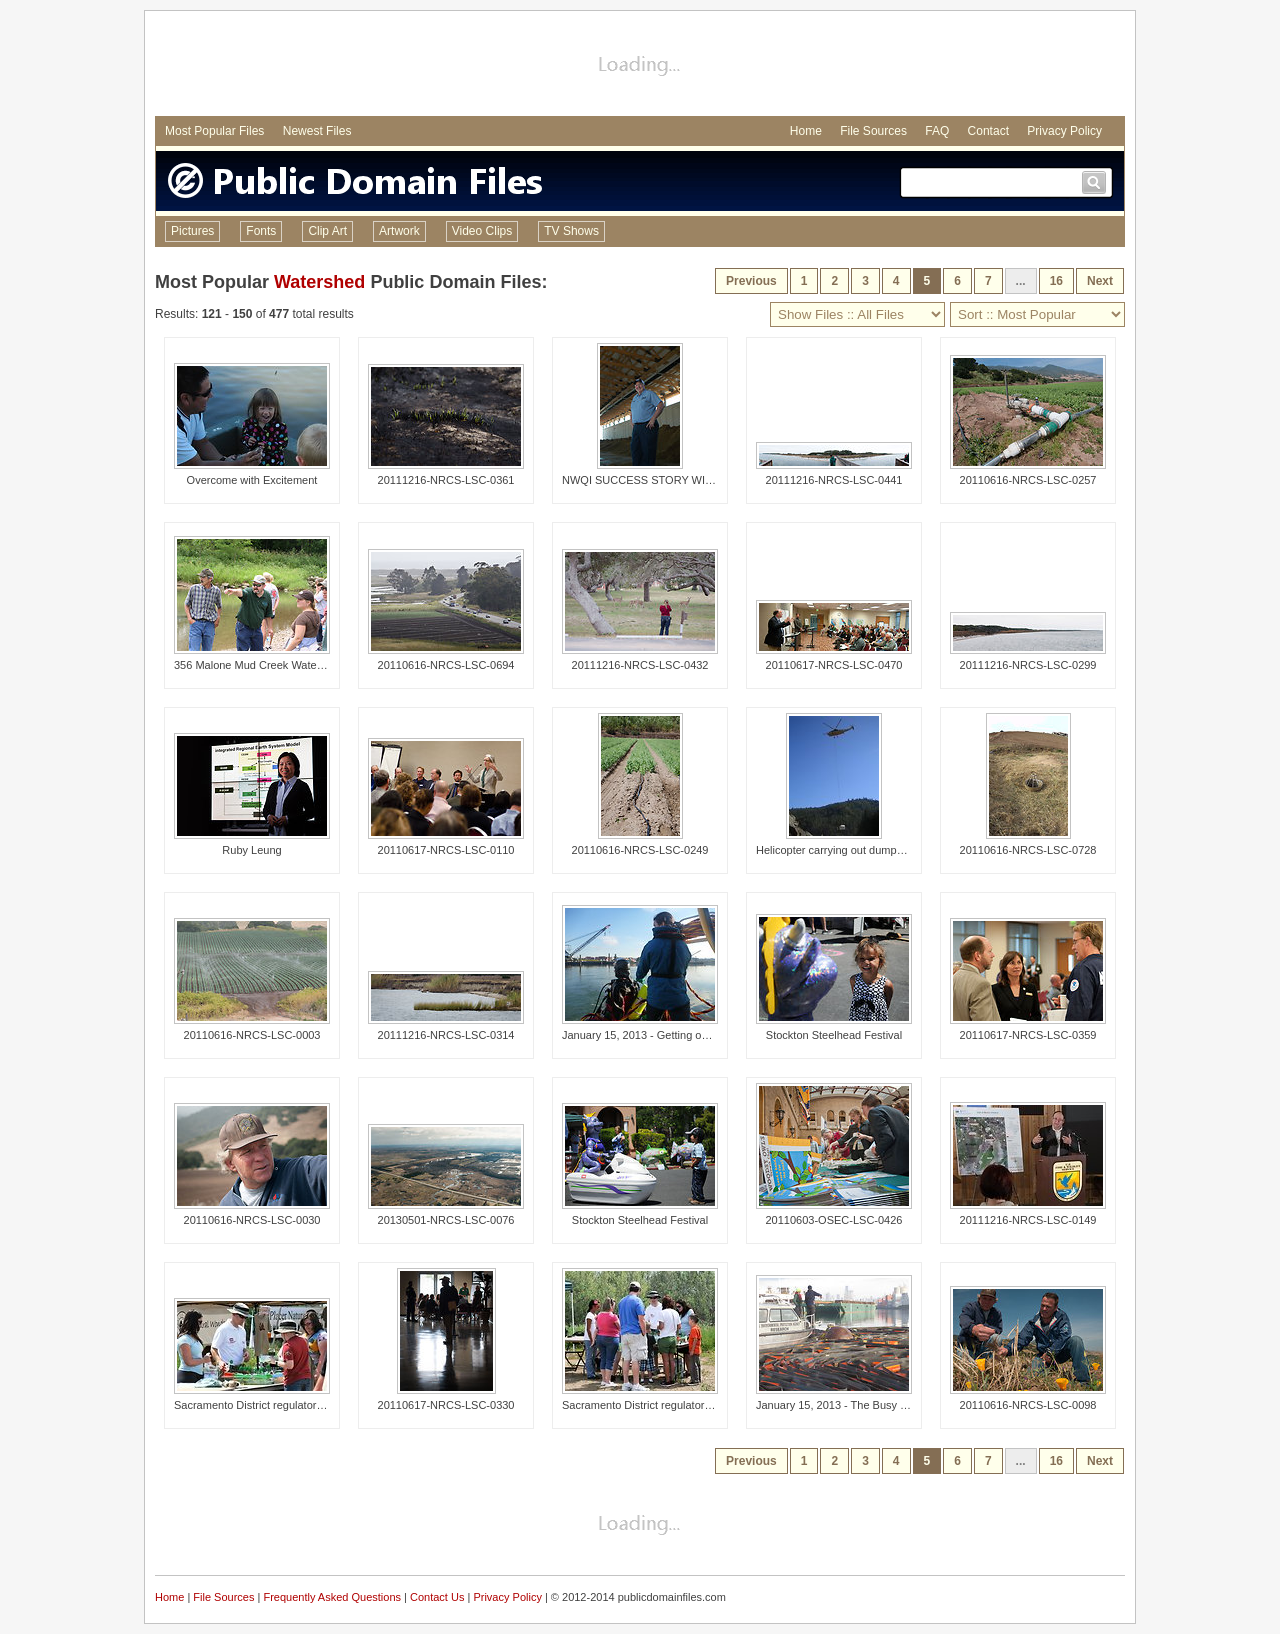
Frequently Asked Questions (332, 1597)
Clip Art (327, 231)
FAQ (937, 131)
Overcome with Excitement (252, 480)
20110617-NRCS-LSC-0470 (834, 665)
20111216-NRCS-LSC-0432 (640, 665)
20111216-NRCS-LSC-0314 (446, 1035)
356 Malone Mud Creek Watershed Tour (271, 665)
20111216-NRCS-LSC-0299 (1028, 665)
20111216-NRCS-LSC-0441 (834, 480)
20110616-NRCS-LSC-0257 (1028, 480)
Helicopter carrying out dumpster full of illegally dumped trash (905, 850)
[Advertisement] (640, 66)
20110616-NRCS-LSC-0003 (252, 1035)
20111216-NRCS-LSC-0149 (1028, 1220)
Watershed (319, 282)
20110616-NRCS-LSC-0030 (252, 1220)
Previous (751, 281)
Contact (988, 131)
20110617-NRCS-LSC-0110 (446, 850)
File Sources (873, 131)
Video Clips (482, 231)
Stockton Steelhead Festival (834, 1035)
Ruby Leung (251, 850)
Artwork (399, 231)
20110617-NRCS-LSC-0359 (1028, 1035)
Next (1100, 281)
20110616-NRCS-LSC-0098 (1028, 1405)
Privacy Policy (1064, 131)
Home (806, 131)
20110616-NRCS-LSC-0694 (446, 665)
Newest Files (317, 131)
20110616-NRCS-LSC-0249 (640, 850)
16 (1056, 281)
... (1021, 281)
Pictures (192, 231)
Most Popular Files (214, 131)
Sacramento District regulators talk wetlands (281, 1405)
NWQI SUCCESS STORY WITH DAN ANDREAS (682, 480)
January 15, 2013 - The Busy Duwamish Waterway (879, 1405)
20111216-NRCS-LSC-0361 (446, 480)
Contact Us (437, 1597)
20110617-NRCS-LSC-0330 (446, 1405)
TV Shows (571, 231)
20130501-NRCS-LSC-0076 (446, 1220)
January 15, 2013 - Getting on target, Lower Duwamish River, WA (721, 1035)
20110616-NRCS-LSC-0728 (1028, 850)
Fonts (261, 231)
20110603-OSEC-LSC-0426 (834, 1220)
